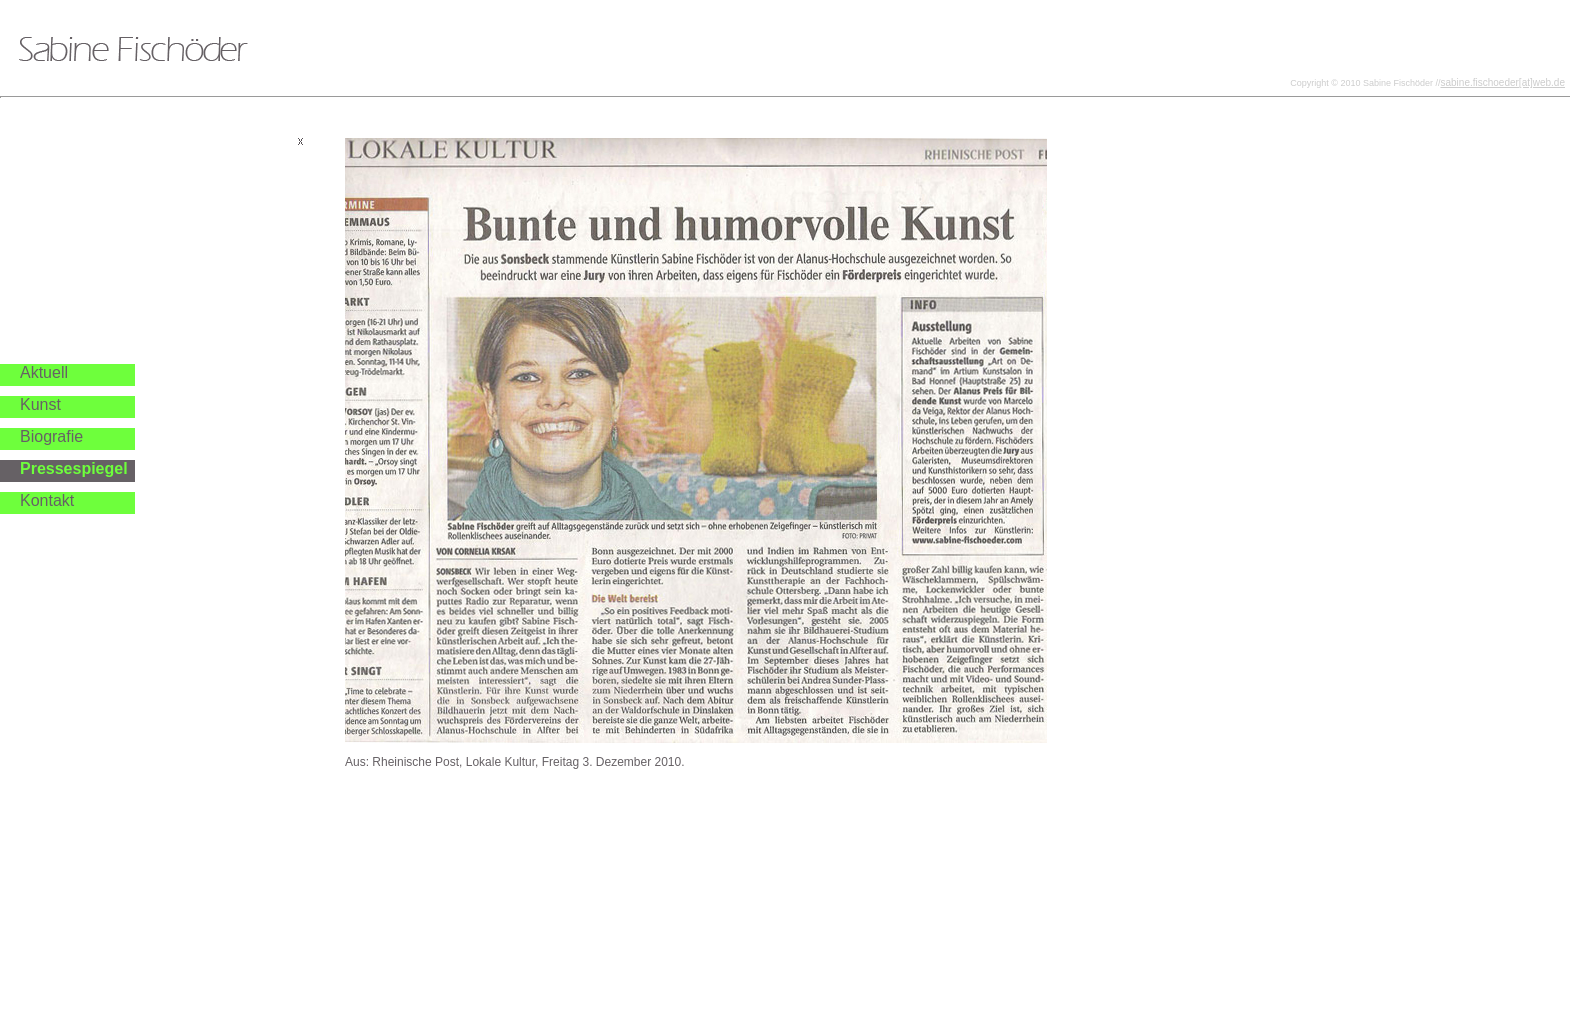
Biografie (51, 436)
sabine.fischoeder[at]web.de (1502, 82)
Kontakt (47, 500)
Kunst (40, 404)
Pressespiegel (74, 468)
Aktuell (44, 372)
